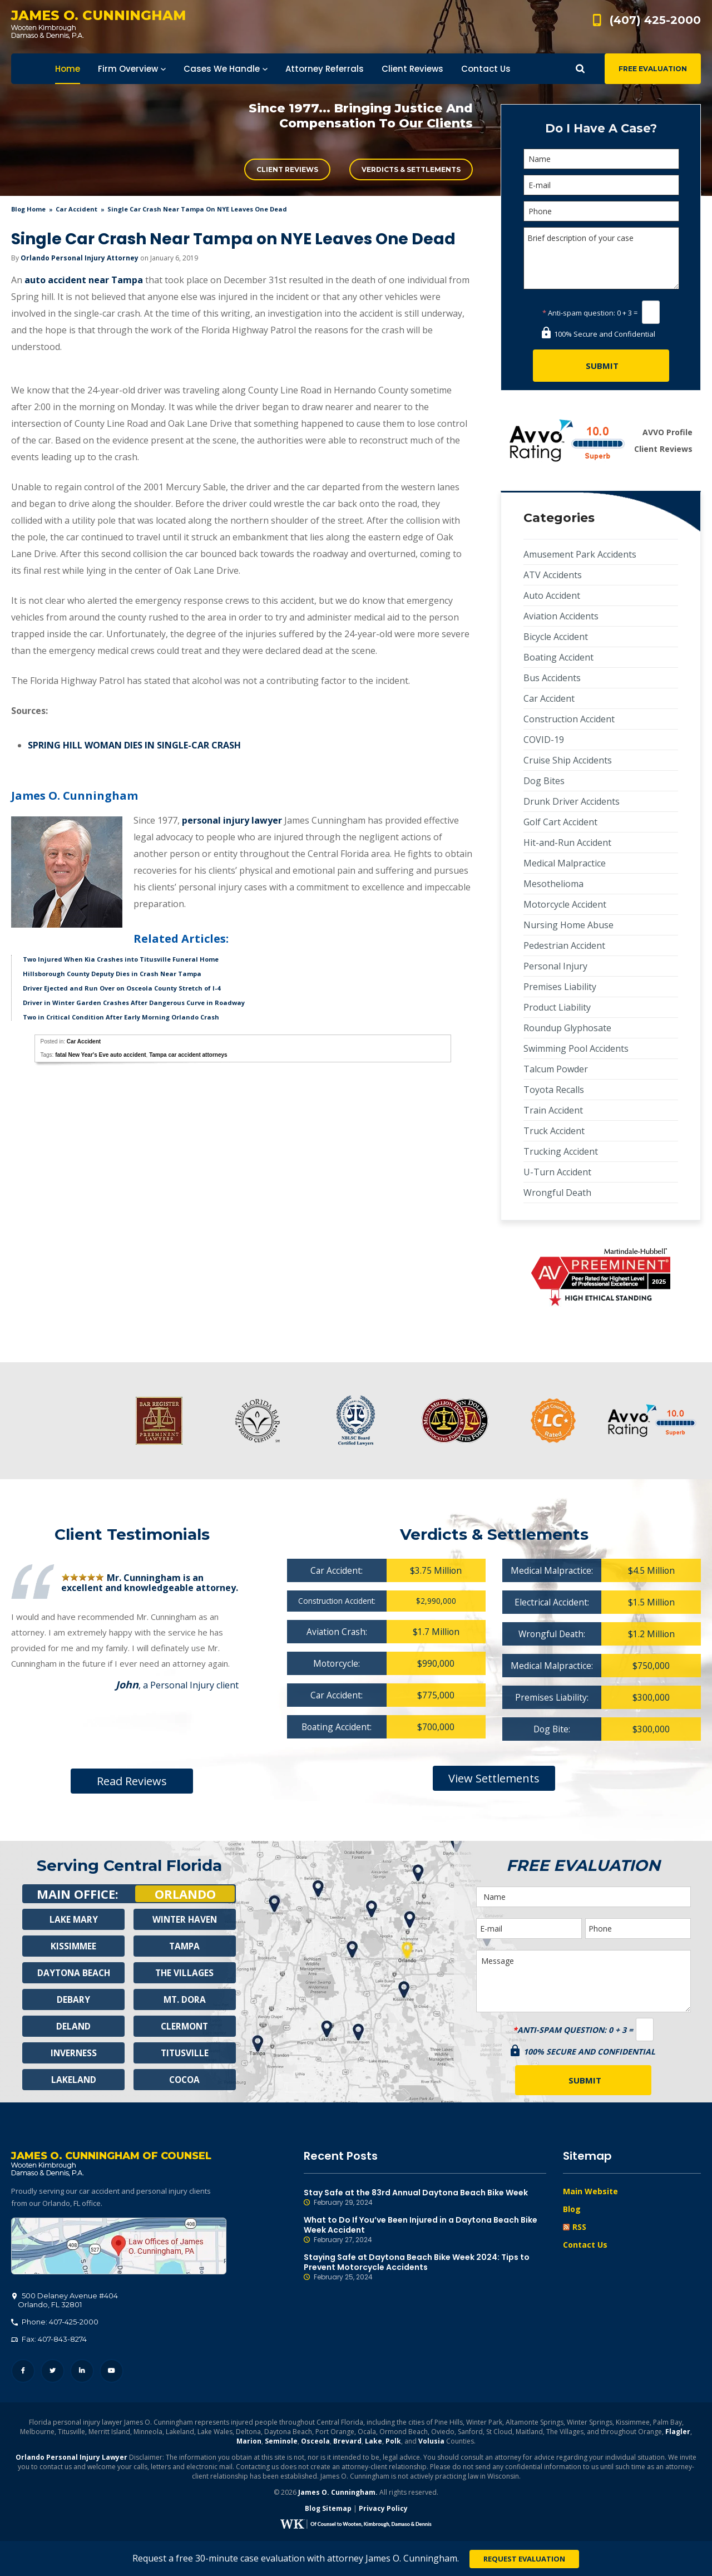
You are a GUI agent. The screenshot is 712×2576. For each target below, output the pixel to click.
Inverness (73, 2053)
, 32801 (65, 2302)
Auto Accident (551, 595)
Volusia (431, 2442)
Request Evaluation (524, 2559)
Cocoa (184, 2079)
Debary (73, 1999)
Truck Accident (554, 1130)
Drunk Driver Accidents (571, 801)
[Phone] (601, 211)
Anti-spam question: (578, 313)
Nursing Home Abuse (568, 924)
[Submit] (601, 365)
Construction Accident (569, 719)
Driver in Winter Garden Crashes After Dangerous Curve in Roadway (134, 1002)
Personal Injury (555, 966)
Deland (73, 2026)
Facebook (23, 2373)
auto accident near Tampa (83, 280)
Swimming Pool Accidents (576, 1048)
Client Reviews (287, 169)
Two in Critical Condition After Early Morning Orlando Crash (121, 1017)
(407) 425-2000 (655, 20)
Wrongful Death (557, 1192)
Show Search (580, 68)
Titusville (184, 2053)
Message (583, 1981)
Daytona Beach (73, 1973)
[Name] (601, 159)
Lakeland (73, 2079)
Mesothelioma (553, 883)
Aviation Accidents (561, 616)
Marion (248, 2442)
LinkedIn (82, 2373)
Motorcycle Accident (564, 904)
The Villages (185, 1973)
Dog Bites (544, 780)
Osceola (315, 2442)
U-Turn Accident (557, 1172)
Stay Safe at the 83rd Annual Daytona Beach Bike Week (425, 2198)
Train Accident (553, 1110)
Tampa (185, 1946)
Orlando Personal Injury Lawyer (71, 2459)
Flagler (677, 2433)
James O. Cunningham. (338, 2494)
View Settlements (494, 1778)
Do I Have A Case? (601, 128)
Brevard (347, 2442)
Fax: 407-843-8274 (49, 2340)
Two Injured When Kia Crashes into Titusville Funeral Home (121, 959)
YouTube (111, 2373)
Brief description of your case (601, 258)
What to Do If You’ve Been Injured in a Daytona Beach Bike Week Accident (425, 2230)
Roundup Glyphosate (567, 1027)
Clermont (185, 2026)
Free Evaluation (653, 69)
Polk (393, 2442)
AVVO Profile (667, 432)
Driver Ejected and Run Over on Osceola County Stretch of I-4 (121, 988)
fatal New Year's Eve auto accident (100, 1055)
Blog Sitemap (328, 2510)
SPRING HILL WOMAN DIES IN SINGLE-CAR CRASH (134, 745)
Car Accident (76, 209)
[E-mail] (601, 185)
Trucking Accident (560, 1151)
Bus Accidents (552, 677)
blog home (28, 209)
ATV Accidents (552, 574)
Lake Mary (73, 1919)
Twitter (53, 2373)
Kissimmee (73, 1946)
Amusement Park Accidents (579, 554)
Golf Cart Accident (560, 822)
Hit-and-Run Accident (567, 842)
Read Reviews (132, 1781)
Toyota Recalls (553, 1089)
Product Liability (557, 1007)
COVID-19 (543, 739)
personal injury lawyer (232, 820)
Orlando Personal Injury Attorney (80, 258)
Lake (373, 2442)
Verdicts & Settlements (411, 169)
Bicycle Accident (555, 636)
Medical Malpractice (564, 863)
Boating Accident (558, 657)
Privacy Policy (383, 2510)
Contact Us (585, 2244)
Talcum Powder (555, 1069)
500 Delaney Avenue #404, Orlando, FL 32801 (118, 2247)
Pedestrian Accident (564, 945)
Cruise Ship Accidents (567, 760)
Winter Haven (184, 1919)
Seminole (281, 2442)
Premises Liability (559, 986)
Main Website (590, 2191)
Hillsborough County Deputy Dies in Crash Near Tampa (112, 973)
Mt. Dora (184, 1999)
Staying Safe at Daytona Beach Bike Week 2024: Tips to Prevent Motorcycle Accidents (425, 2267)
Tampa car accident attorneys (188, 1055)
